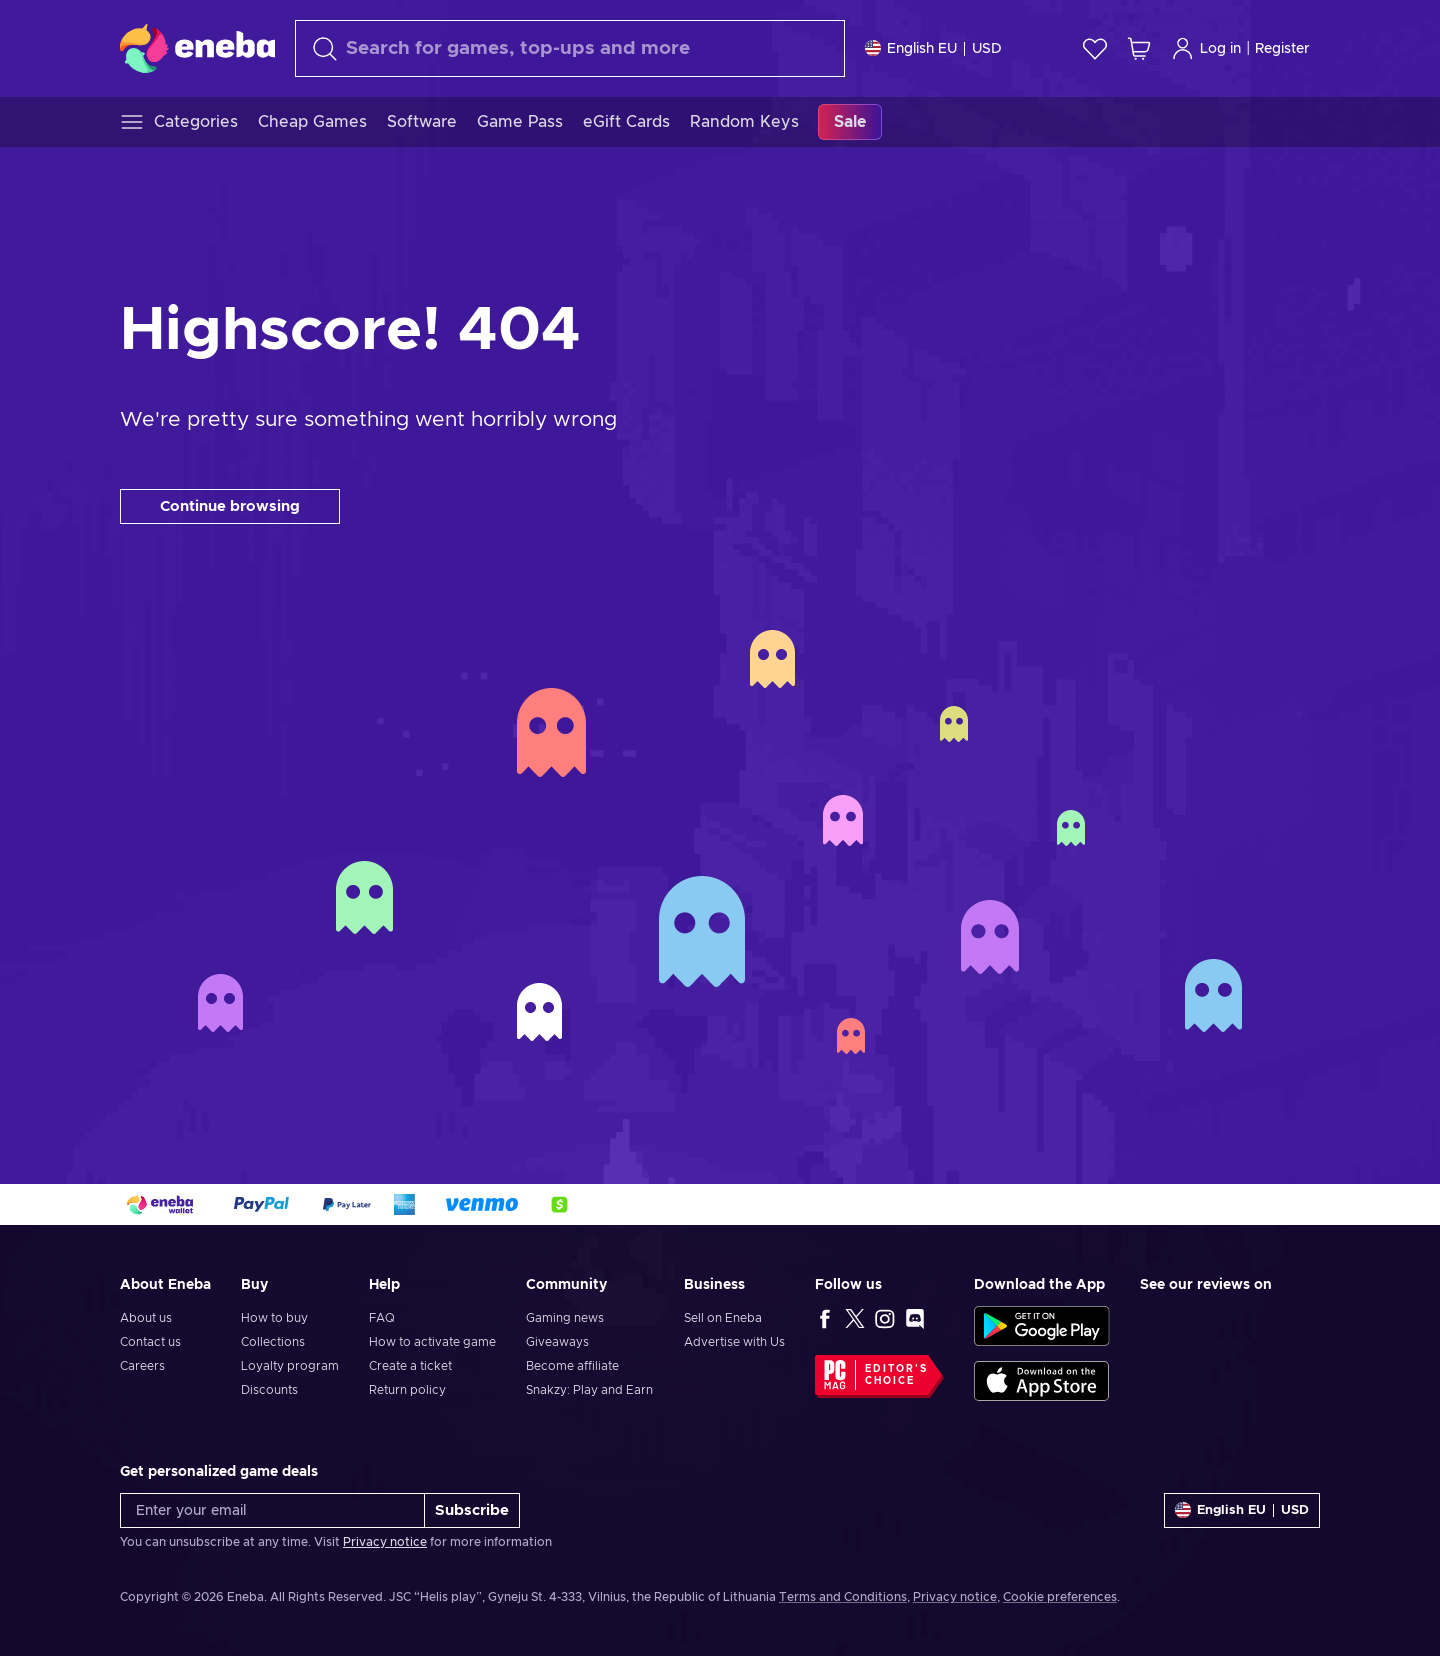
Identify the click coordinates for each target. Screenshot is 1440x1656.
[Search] (570, 48)
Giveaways (557, 1342)
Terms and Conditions (843, 1597)
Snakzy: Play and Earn (589, 1390)
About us (146, 1318)
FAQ (382, 1318)
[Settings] (933, 48)
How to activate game (432, 1342)
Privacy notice (385, 1542)
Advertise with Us (734, 1342)
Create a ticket (410, 1366)
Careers (142, 1366)
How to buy (274, 1318)
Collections (273, 1342)
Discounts (269, 1390)
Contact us (150, 1342)
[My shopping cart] (1139, 48)
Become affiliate (572, 1366)
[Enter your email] (272, 1510)
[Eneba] (197, 48)
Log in (1206, 48)
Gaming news (565, 1318)
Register (1282, 49)
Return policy (407, 1390)
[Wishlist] (1095, 48)
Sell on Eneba (723, 1318)
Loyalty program (290, 1366)
